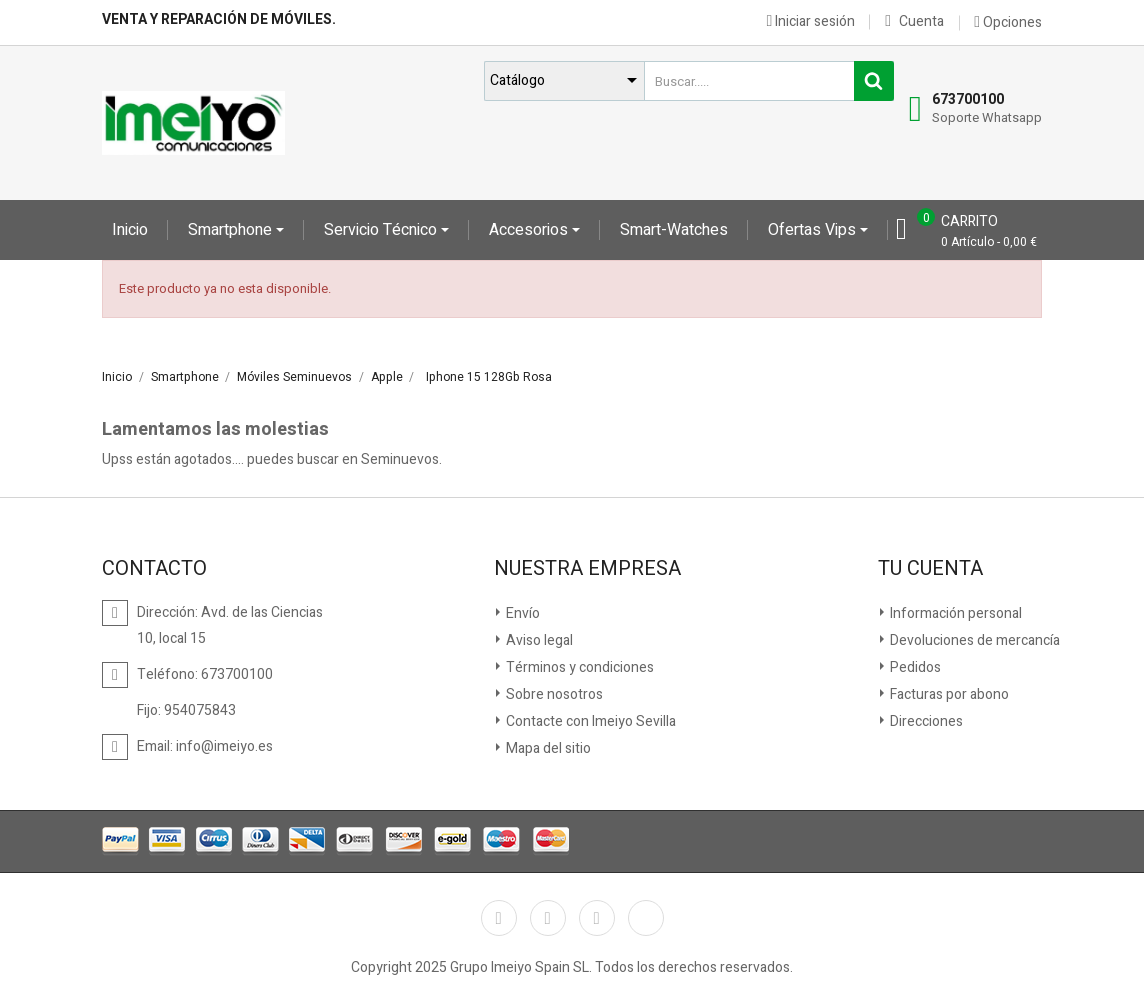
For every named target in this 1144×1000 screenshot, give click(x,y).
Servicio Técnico (382, 230)
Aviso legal (538, 640)
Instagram (597, 918)
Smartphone (232, 230)
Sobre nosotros (553, 694)
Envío (521, 613)
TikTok (646, 918)
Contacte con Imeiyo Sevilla (589, 721)
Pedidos (914, 667)
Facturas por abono (948, 694)
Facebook (499, 918)
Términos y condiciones (578, 667)
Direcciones (925, 721)
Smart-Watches (674, 230)
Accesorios (530, 230)
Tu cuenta (930, 569)
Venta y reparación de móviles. (219, 19)
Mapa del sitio (547, 748)
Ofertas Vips (814, 230)
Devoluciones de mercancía (973, 640)
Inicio (130, 230)
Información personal (954, 613)
